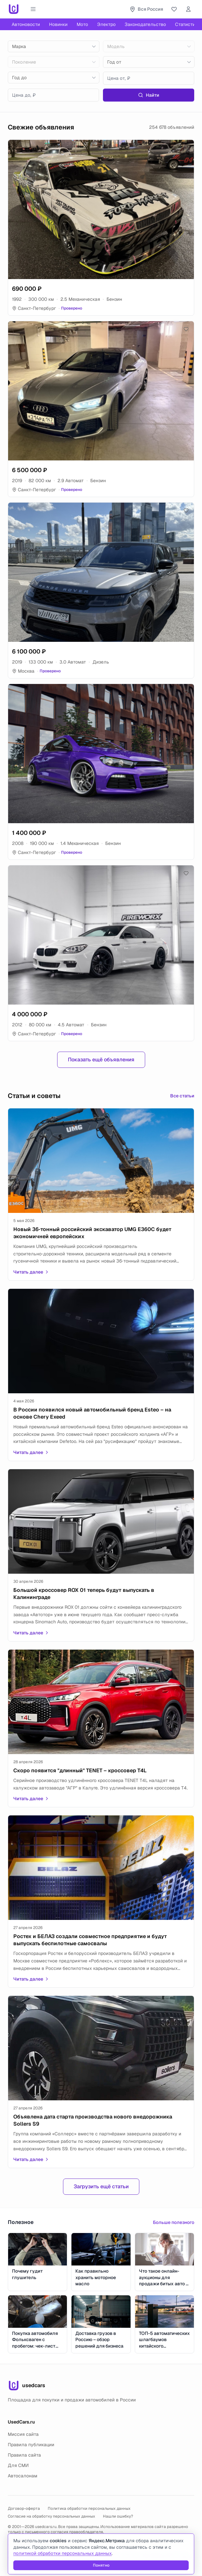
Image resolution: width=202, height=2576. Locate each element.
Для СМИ (18, 2465)
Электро (106, 24)
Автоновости (26, 24)
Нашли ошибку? (118, 2516)
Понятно (101, 2565)
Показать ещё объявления (101, 1059)
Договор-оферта (24, 2508)
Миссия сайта (23, 2434)
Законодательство (145, 24)
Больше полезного (173, 2222)
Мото (82, 24)
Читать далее (31, 1272)
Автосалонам (22, 2476)
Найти (148, 95)
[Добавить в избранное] (186, 147)
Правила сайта (24, 2455)
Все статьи (182, 1096)
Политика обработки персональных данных (89, 2508)
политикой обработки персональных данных (62, 2553)
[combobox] (53, 46)
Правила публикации (31, 2445)
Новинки (58, 24)
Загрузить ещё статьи (101, 2186)
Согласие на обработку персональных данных (51, 2516)
